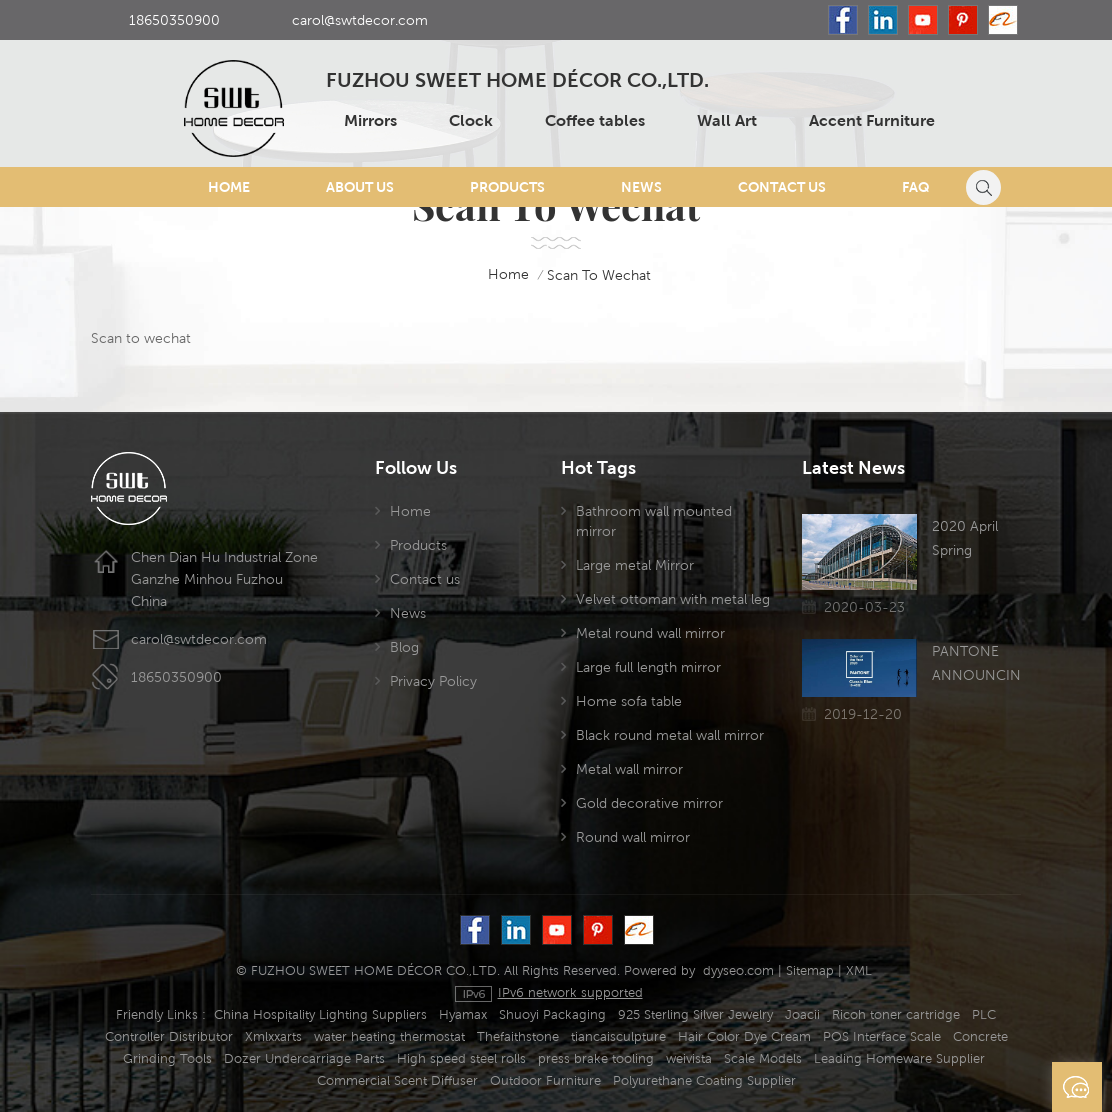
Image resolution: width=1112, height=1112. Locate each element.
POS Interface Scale (882, 1036)
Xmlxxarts (273, 1036)
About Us (360, 187)
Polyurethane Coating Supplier (704, 1080)
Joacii (802, 1014)
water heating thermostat (389, 1036)
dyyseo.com (738, 970)
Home (229, 187)
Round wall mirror (633, 837)
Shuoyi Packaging (552, 1014)
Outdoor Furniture (545, 1080)
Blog (404, 647)
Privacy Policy (433, 681)
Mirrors (370, 120)
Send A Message (1077, 1087)
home (495, 275)
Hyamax (463, 1014)
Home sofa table (629, 701)
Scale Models (763, 1058)
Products (507, 187)
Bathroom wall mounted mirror (654, 521)
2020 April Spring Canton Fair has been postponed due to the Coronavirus (970, 540)
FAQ (916, 187)
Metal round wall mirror (650, 633)
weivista (689, 1058)
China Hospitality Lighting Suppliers (320, 1014)
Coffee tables (595, 120)
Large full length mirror (648, 667)
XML (859, 970)
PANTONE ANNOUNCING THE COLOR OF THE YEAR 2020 (976, 665)
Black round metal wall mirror (670, 735)
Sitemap (810, 970)
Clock (471, 120)
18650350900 (174, 20)
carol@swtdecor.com (360, 20)
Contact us (425, 579)
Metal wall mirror (629, 769)
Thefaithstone (518, 1036)
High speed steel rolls (461, 1058)
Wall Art (727, 120)
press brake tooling (596, 1058)
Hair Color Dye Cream (744, 1036)
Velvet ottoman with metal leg (673, 599)
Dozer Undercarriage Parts (304, 1058)
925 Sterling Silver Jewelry (695, 1014)
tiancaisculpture (618, 1036)
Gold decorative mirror (649, 803)
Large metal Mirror (635, 565)
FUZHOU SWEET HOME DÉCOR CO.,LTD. (517, 81)
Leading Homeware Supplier (899, 1058)
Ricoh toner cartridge (896, 1014)
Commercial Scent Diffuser (397, 1080)
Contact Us (782, 187)
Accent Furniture (872, 120)
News (641, 187)
